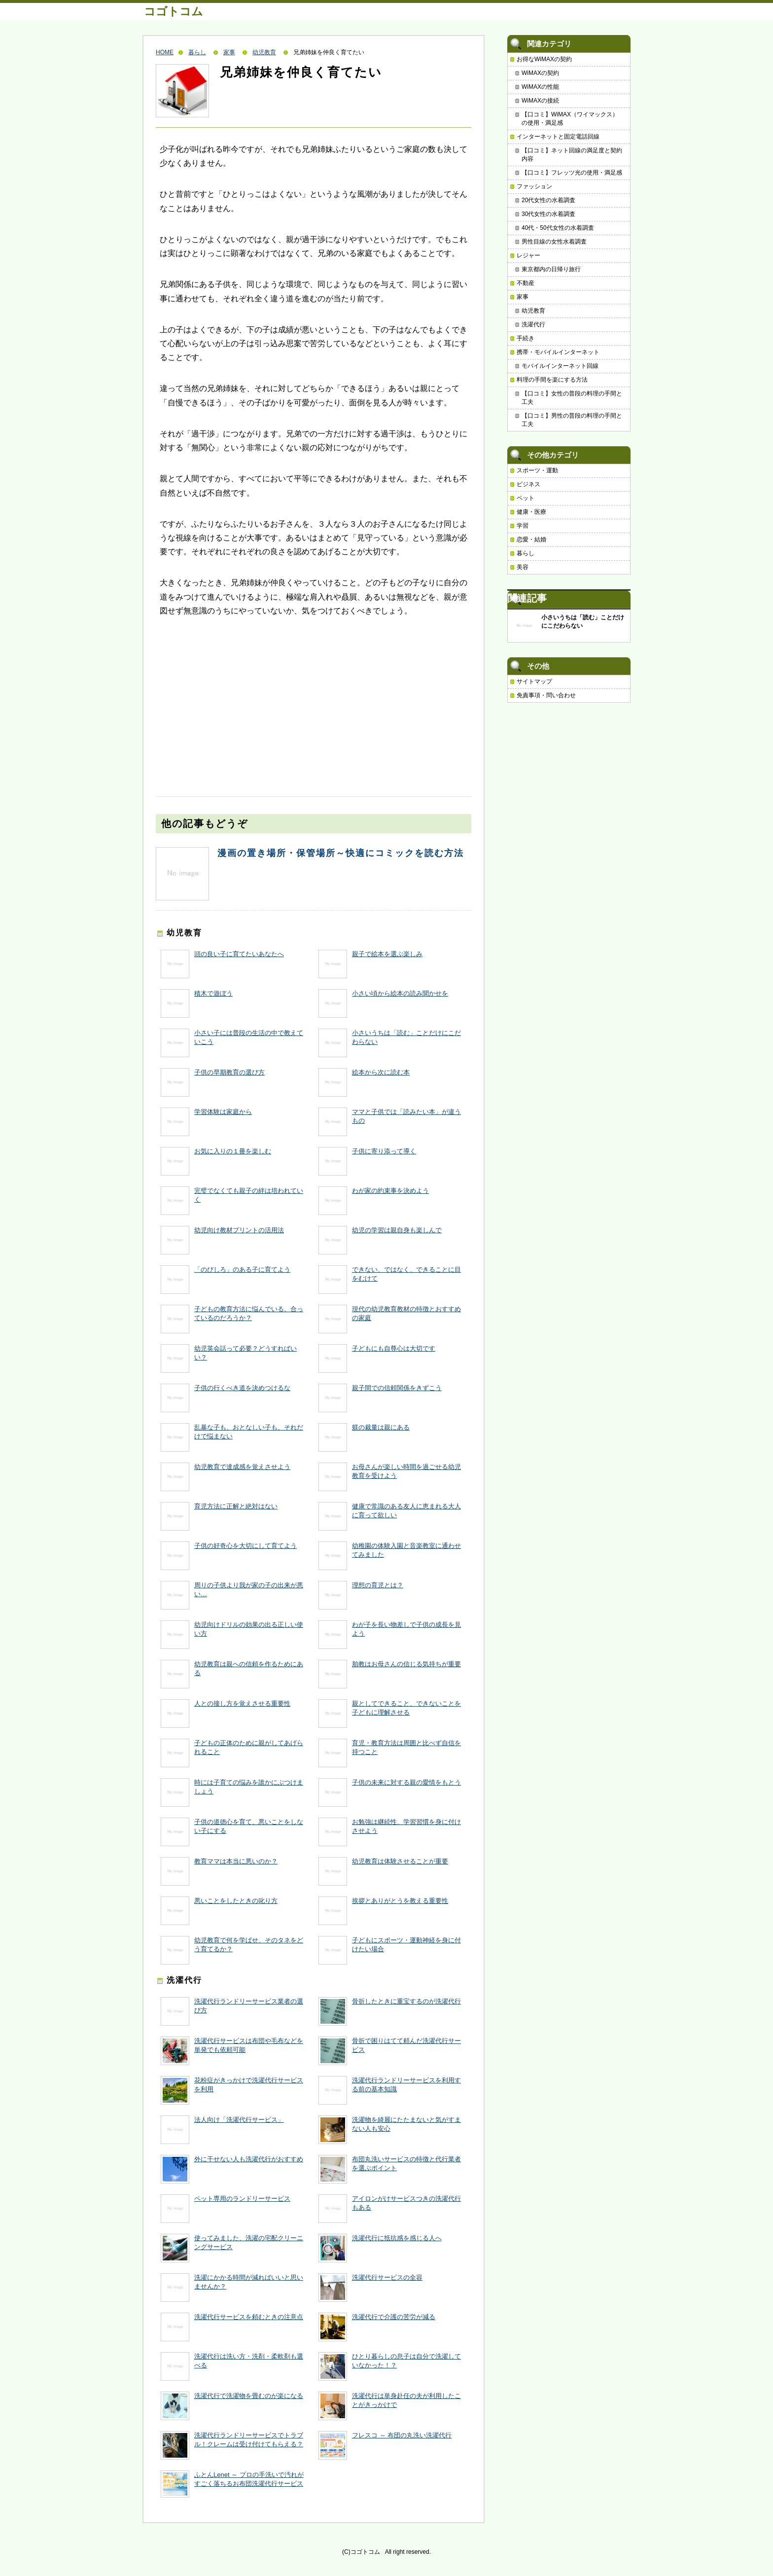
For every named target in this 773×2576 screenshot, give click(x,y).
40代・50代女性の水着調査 (558, 227)
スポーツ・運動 (537, 470)
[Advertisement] (230, 696)
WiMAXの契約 (540, 73)
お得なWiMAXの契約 (544, 59)
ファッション (534, 186)
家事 (229, 52)
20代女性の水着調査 (548, 200)
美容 (522, 567)
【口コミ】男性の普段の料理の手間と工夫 (572, 420)
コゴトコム (173, 11)
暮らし (197, 52)
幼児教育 (264, 52)
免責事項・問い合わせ (546, 695)
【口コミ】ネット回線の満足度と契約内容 (572, 154)
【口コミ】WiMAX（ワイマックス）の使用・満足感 (570, 118)
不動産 (525, 283)
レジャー (528, 255)
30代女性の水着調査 (548, 214)
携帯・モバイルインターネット (558, 352)
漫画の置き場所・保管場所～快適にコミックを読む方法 (340, 853)
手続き (525, 338)
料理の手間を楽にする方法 (552, 379)
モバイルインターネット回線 (560, 365)
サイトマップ (534, 681)
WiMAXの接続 (540, 100)
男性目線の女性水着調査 (554, 241)
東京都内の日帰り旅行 (551, 269)
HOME (165, 52)
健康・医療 (531, 511)
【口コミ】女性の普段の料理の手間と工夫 (572, 397)
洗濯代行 (533, 324)
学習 (522, 525)
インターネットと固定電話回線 (558, 136)
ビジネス (528, 484)
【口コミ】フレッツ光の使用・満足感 (572, 172)
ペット (525, 498)
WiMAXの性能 (540, 86)
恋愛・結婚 (531, 539)
